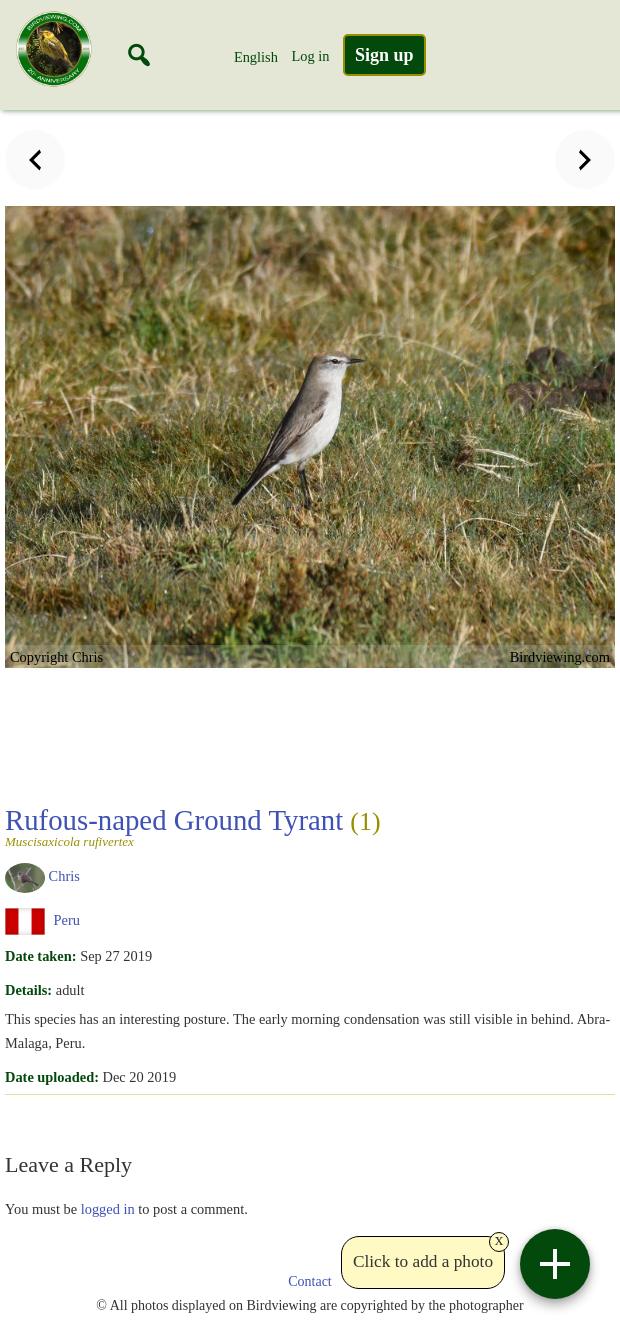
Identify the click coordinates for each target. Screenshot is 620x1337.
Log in (310, 56)
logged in (108, 1209)
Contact (310, 1281)
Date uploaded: (52, 1077)
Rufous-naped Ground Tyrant (307, 826)
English (256, 57)
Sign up (384, 55)
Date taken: (41, 956)
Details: (28, 990)
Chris (64, 876)
